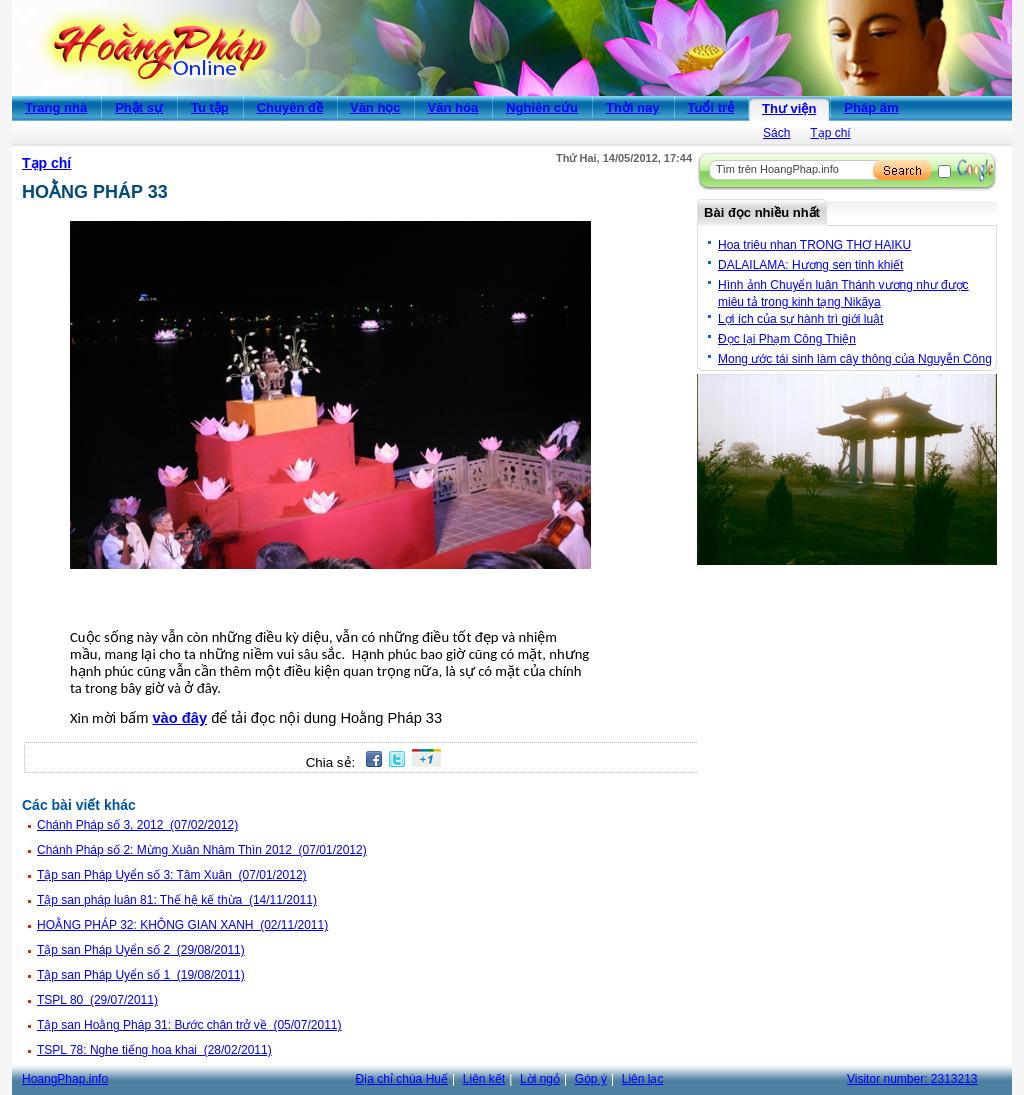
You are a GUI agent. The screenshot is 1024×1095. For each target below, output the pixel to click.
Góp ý (591, 1079)
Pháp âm (871, 107)
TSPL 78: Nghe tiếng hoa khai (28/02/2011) (154, 1050)
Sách (776, 133)
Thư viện (789, 108)
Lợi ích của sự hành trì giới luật (800, 319)
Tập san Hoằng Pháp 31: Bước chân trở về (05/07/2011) (189, 1025)
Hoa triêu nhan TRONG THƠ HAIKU (814, 245)
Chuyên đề (290, 107)
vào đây (179, 718)
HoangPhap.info (65, 1079)
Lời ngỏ (540, 1079)
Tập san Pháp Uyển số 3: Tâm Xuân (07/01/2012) (172, 875)
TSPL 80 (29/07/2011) (97, 1000)
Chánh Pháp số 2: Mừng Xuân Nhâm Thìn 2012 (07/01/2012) (202, 850)
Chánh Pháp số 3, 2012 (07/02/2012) (137, 825)
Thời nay (633, 107)
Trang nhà (56, 107)
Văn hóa (453, 107)
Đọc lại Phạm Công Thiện (787, 339)
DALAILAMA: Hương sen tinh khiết (810, 265)
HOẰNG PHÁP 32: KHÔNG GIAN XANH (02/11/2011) (182, 925)
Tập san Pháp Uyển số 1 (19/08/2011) (141, 975)
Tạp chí (830, 133)
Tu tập (210, 107)
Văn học (375, 107)
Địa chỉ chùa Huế (402, 1079)
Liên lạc (643, 1079)
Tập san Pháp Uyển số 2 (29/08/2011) (141, 950)
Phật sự (139, 107)
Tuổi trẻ (711, 107)
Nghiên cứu (542, 107)
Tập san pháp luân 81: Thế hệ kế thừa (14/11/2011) (177, 900)
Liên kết (484, 1079)
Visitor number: (912, 1079)
